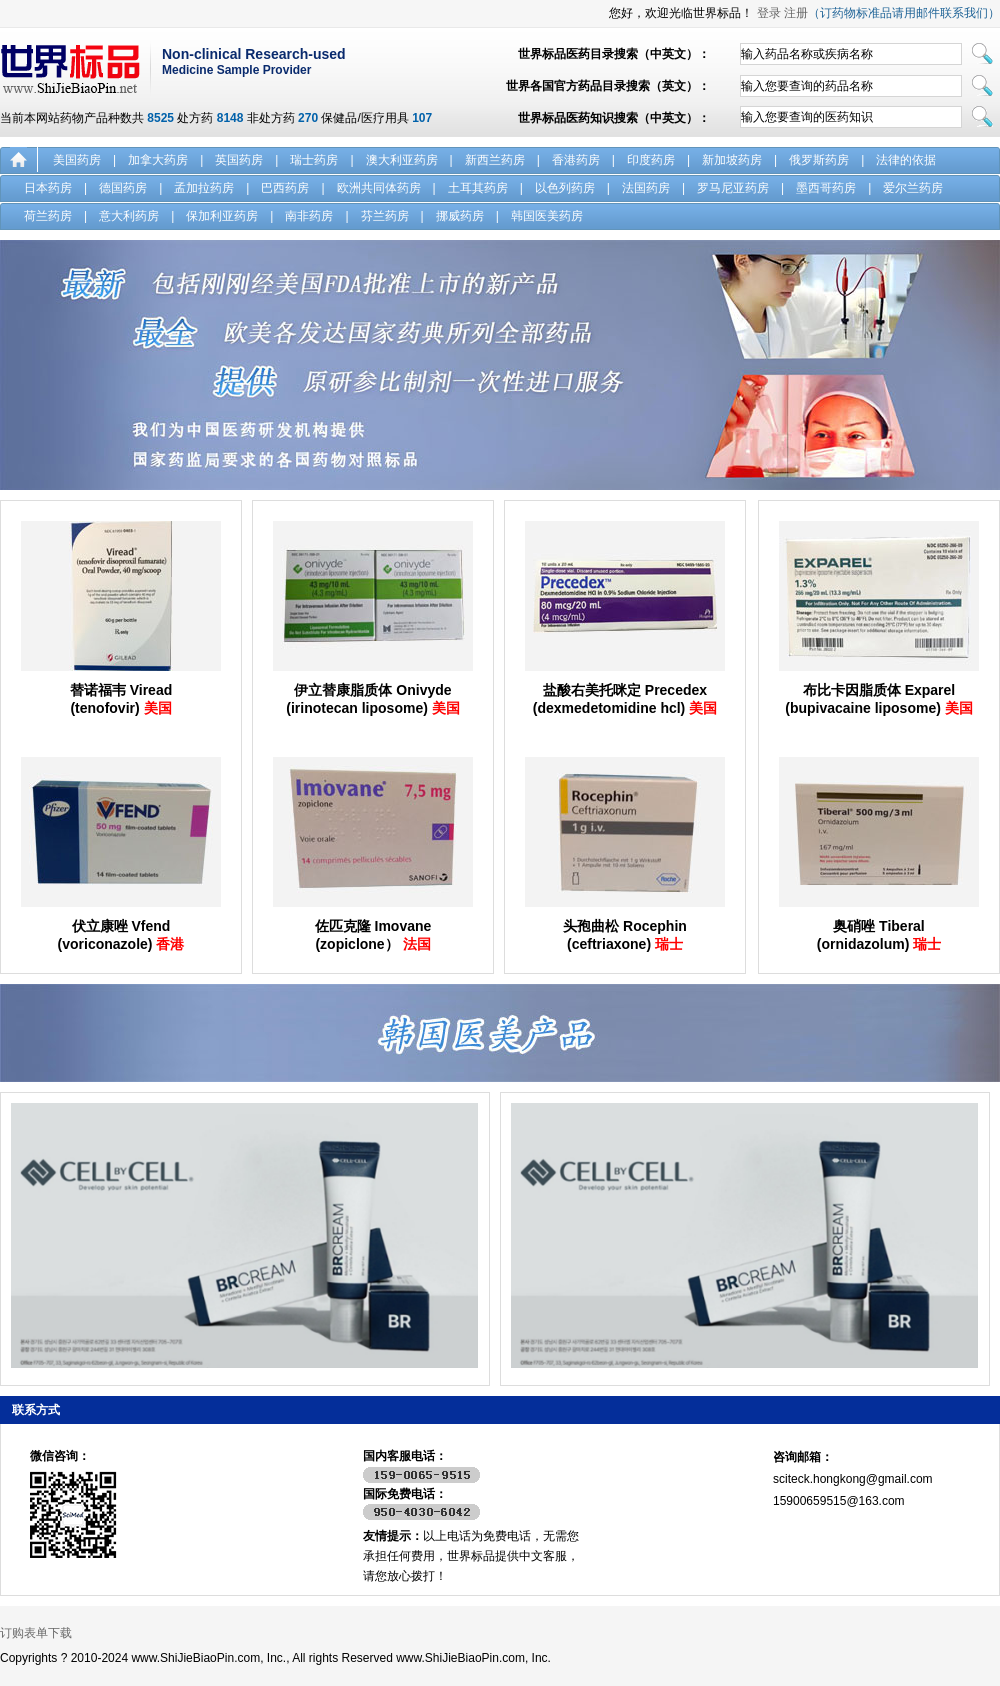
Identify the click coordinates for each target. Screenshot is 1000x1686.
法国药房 (646, 188)
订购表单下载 (36, 1633)
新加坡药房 (732, 160)
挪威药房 (460, 216)
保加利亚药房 (222, 216)
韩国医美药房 (547, 216)
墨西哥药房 (826, 188)
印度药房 (651, 160)
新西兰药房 (495, 160)
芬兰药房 (385, 216)
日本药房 (48, 188)
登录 (769, 13)
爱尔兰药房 (913, 188)
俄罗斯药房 (819, 160)
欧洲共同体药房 (379, 188)
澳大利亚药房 (402, 160)
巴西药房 (285, 188)
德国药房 (123, 188)
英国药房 (239, 160)
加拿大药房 (158, 160)
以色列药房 (565, 188)
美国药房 (77, 160)
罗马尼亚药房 (733, 188)
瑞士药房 (314, 160)
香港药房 (576, 160)
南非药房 (309, 216)
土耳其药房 (478, 188)
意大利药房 (129, 216)
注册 (796, 13)
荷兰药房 (48, 216)
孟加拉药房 (204, 188)
